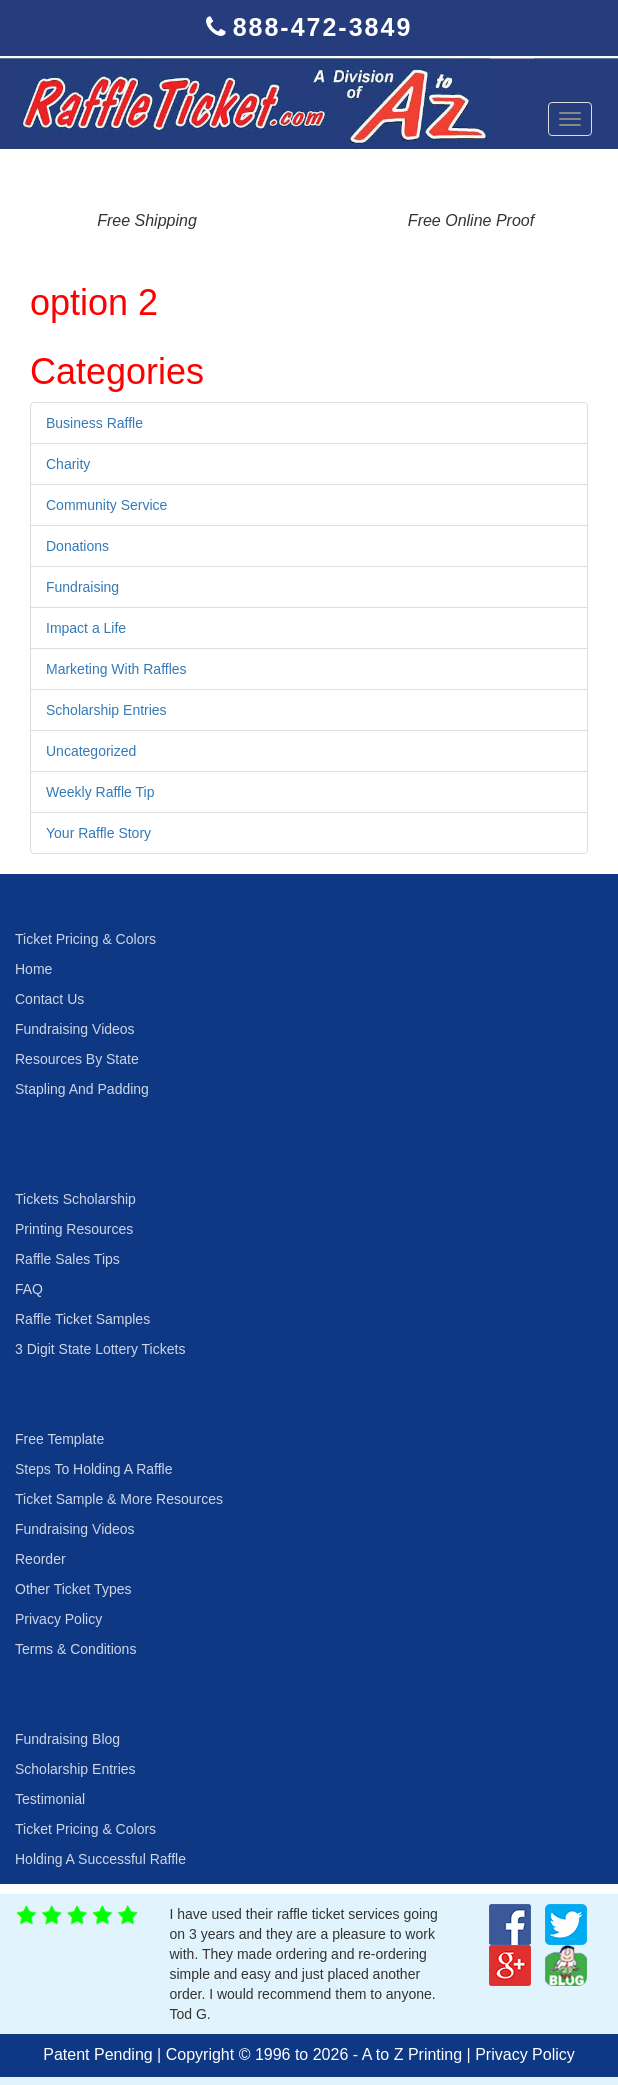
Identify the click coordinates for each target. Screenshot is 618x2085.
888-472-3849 (323, 27)
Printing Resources (74, 1229)
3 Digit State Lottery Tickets (100, 1349)
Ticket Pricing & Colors (85, 939)
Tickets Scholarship (75, 1199)
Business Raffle (94, 423)
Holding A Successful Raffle (100, 1859)
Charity (68, 464)
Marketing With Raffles (116, 669)
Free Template (59, 1439)
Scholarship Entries (106, 710)
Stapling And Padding (82, 1089)
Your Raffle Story (98, 833)
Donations (77, 546)
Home (33, 969)
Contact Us (49, 999)
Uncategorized (91, 751)
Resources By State (77, 1059)
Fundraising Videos (75, 1029)
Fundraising (82, 587)
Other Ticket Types (73, 1589)
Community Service (106, 505)
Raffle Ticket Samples (82, 1319)
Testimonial (50, 1799)
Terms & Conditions (75, 1649)
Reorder (40, 1559)
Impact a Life (86, 628)
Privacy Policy (58, 1619)
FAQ (29, 1289)
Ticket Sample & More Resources (119, 1499)
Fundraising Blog (67, 1739)
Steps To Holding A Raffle (93, 1469)
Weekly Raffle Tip (100, 792)
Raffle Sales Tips (67, 1259)
